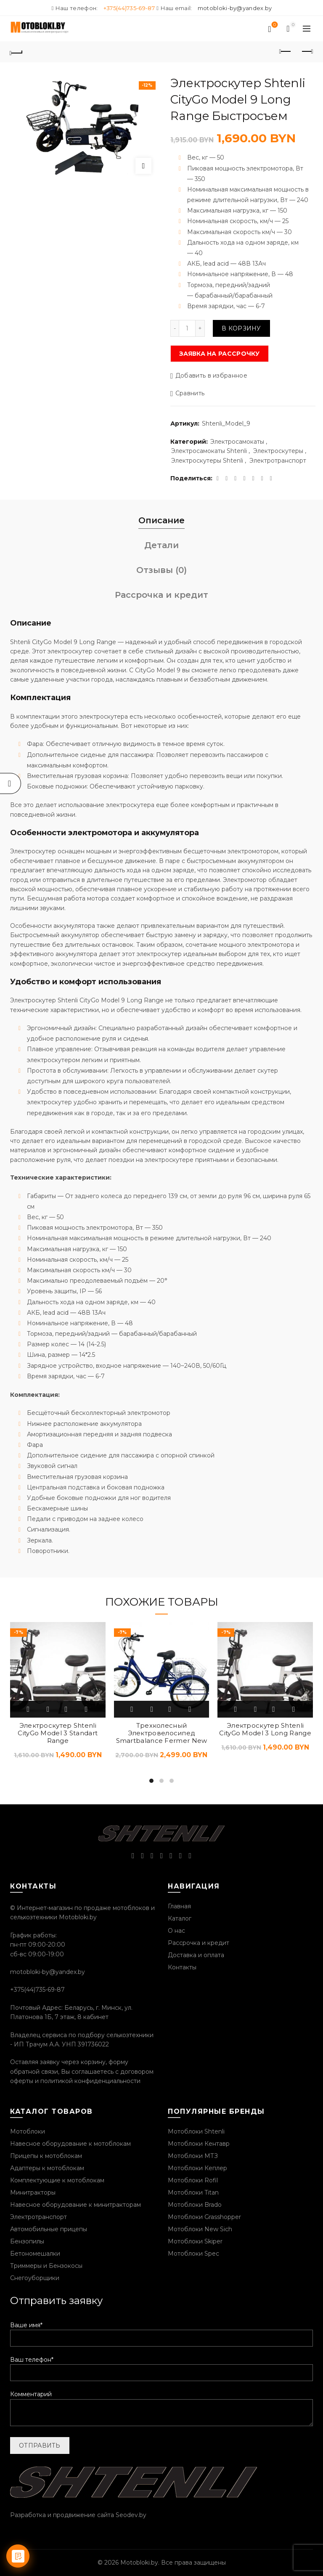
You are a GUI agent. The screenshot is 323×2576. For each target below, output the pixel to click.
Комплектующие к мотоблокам (57, 2180)
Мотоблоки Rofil (193, 2180)
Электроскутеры (278, 451)
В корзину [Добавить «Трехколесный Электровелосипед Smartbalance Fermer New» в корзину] (132, 1709)
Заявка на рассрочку (219, 353)
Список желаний (274, 25)
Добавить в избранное (211, 376)
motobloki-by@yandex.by (235, 8)
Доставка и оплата (196, 1955)
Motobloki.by (139, 2562)
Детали (161, 545)
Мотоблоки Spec (193, 2253)
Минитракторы (33, 2192)
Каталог (179, 1918)
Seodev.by (131, 2515)
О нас (176, 1930)
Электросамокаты (237, 441)
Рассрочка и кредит (161, 595)
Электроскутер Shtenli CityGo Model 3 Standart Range (58, 1733)
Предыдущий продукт (286, 51)
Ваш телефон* (161, 2366)
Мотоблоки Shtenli (196, 2131)
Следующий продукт (307, 51)
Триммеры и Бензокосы (46, 2266)
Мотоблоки (27, 2131)
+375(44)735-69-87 (129, 8)
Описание (161, 520)
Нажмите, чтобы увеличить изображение (143, 166)
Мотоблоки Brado (195, 2204)
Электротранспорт (277, 460)
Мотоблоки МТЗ (193, 2156)
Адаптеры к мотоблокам (47, 2168)
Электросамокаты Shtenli (209, 451)
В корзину (241, 328)
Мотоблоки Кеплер (197, 2168)
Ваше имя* (161, 2331)
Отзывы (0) (161, 570)
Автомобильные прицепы (48, 2229)
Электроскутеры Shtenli (207, 460)
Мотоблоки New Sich (200, 2229)
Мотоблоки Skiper (195, 2241)
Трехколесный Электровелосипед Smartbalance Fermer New (161, 1733)
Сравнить (189, 393)
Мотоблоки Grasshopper (204, 2217)
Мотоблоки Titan (193, 2192)
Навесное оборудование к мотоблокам (70, 2143)
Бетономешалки (35, 2253)
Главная (179, 1906)
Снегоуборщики (34, 2278)
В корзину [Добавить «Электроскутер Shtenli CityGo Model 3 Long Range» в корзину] (236, 1709)
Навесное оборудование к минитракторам (75, 2204)
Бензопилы (27, 2241)
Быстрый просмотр (48, 1709)
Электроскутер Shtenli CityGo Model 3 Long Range (265, 1729)
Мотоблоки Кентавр (199, 2143)
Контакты (182, 1967)
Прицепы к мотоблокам (46, 2156)
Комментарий (161, 2408)
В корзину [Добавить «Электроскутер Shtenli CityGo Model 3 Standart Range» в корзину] (28, 1709)
